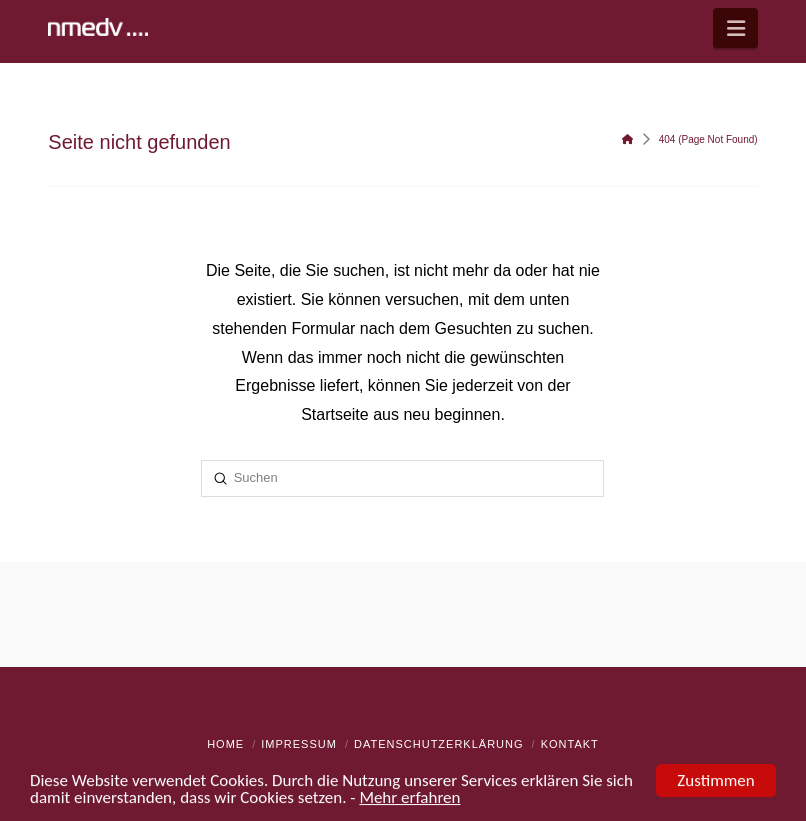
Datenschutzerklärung (439, 744)
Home (225, 744)
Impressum (299, 744)
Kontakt (570, 744)
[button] (735, 28)
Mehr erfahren (409, 799)
